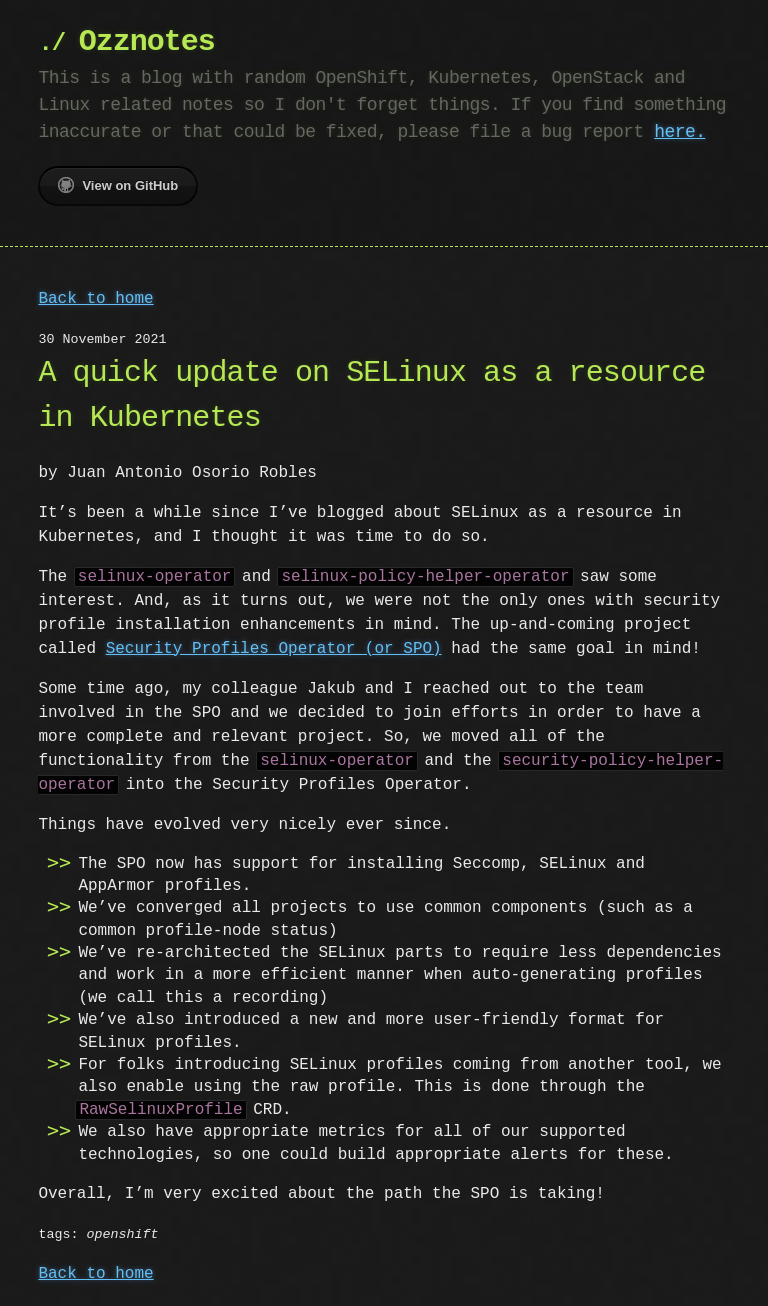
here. (679, 132)
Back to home (95, 299)
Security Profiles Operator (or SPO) (274, 649)
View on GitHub (118, 185)
